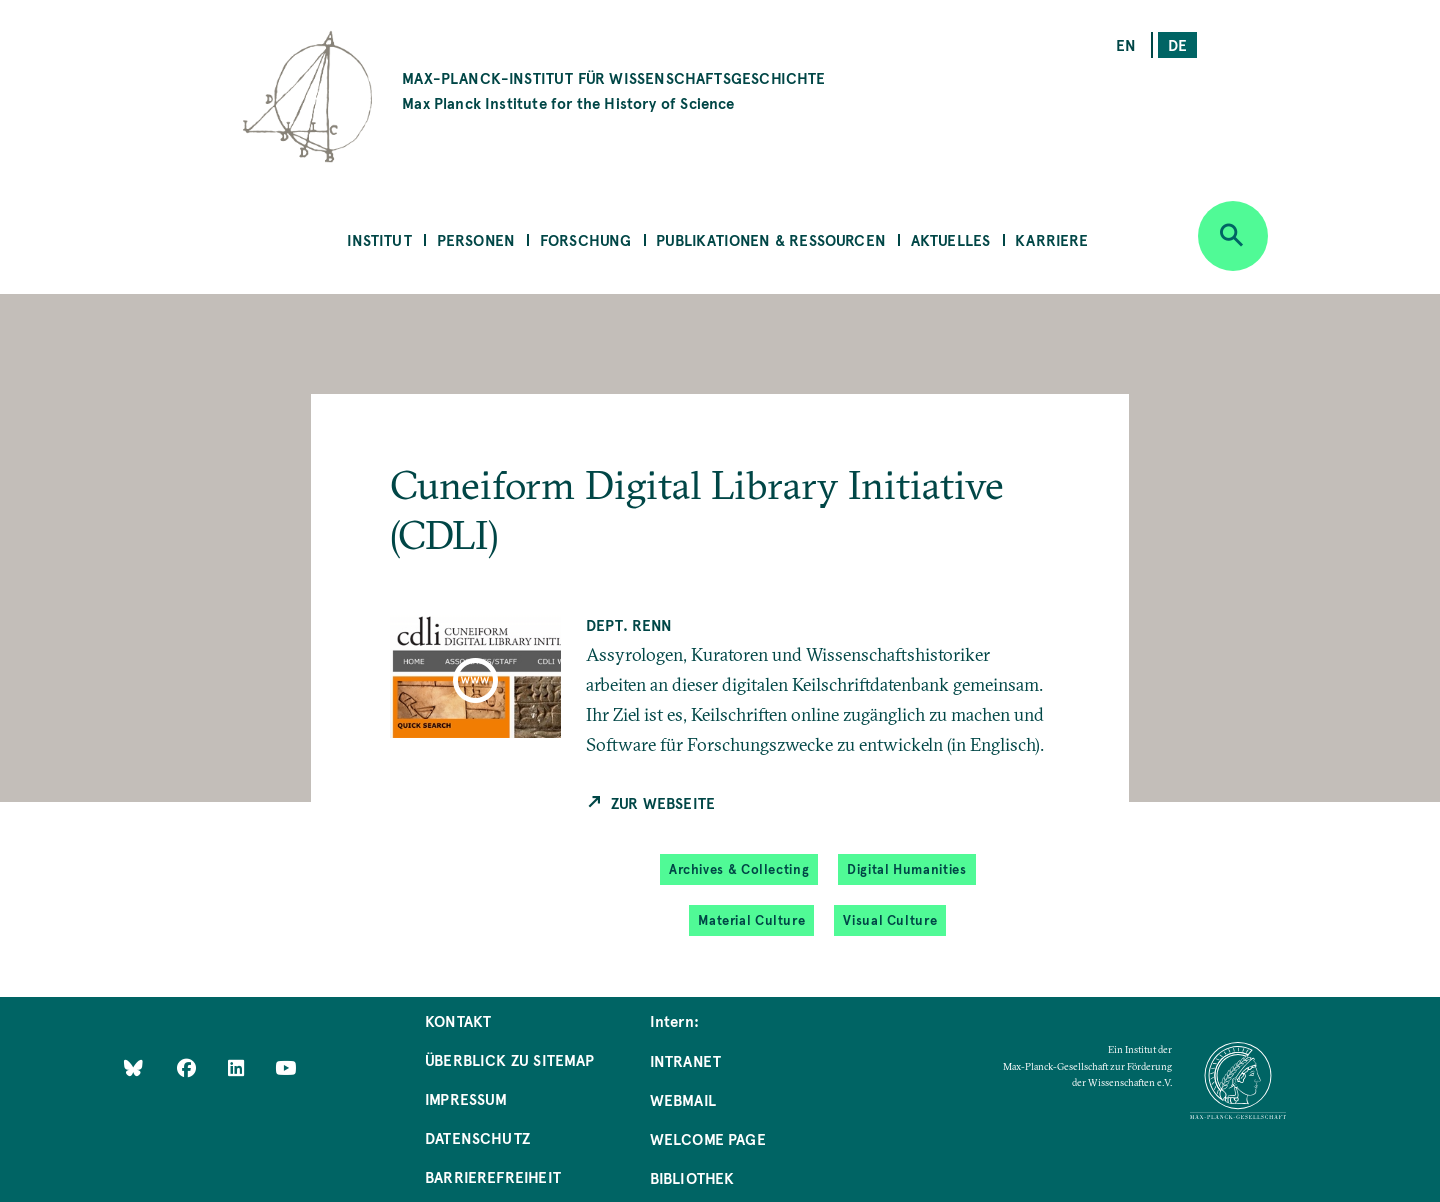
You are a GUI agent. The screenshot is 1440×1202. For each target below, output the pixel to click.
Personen (476, 239)
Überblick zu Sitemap (510, 1059)
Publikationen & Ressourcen (771, 239)
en (1126, 44)
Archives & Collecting (739, 869)
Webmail (683, 1099)
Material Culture (751, 920)
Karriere (1051, 239)
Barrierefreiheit (493, 1176)
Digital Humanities (906, 869)
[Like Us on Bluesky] (133, 1066)
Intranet (685, 1060)
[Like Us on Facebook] (188, 1066)
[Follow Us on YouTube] (285, 1066)
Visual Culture (890, 920)
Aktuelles (951, 239)
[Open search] (1233, 236)
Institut (379, 239)
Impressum (466, 1098)
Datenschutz (477, 1137)
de (1177, 44)
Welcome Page (708, 1138)
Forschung (586, 239)
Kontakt (458, 1020)
